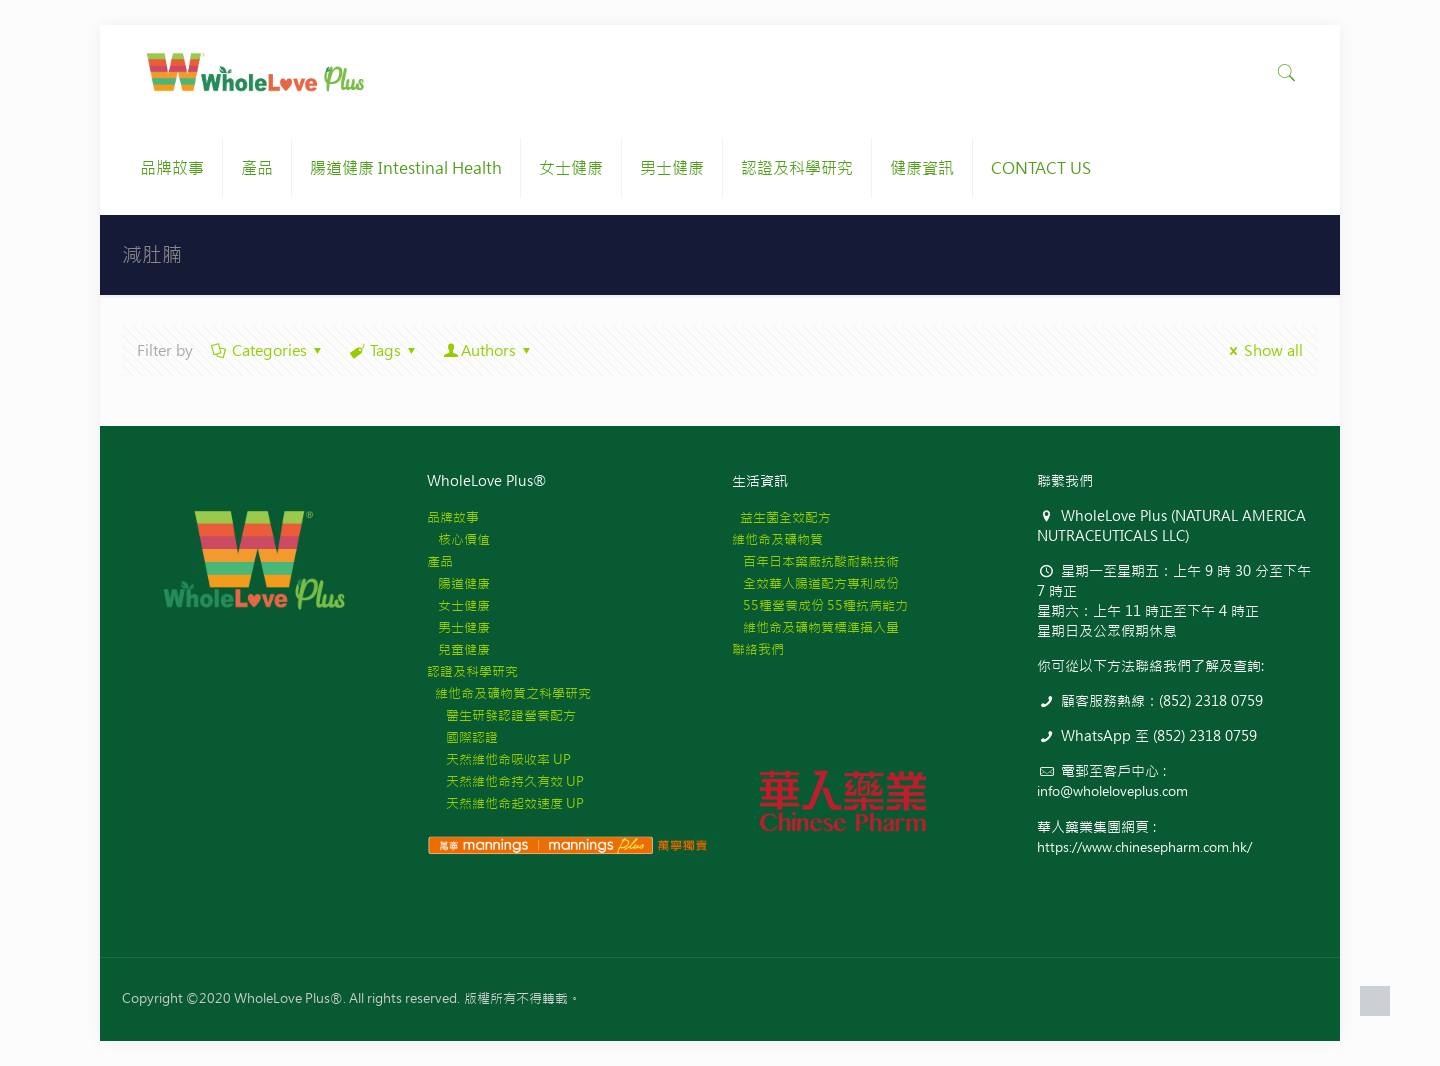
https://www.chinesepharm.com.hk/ (1144, 847)
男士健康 (458, 627)
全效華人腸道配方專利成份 (815, 583)
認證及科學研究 (472, 671)
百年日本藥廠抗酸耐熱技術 (815, 561)
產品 (440, 561)
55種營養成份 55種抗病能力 (820, 605)
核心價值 (458, 539)
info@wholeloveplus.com (1112, 791)
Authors (488, 350)
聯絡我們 (758, 649)
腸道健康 (458, 583)
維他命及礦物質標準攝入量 (815, 627)
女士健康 (458, 605)
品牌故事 (453, 517)
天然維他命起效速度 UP (505, 803)
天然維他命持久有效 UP (505, 781)
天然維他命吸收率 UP (499, 759)
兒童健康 (458, 649)
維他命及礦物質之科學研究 (509, 693)
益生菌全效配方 (781, 517)
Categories (268, 350)
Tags (384, 350)
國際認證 (462, 737)
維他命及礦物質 (777, 539)
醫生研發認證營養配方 (501, 715)
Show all (1263, 350)
